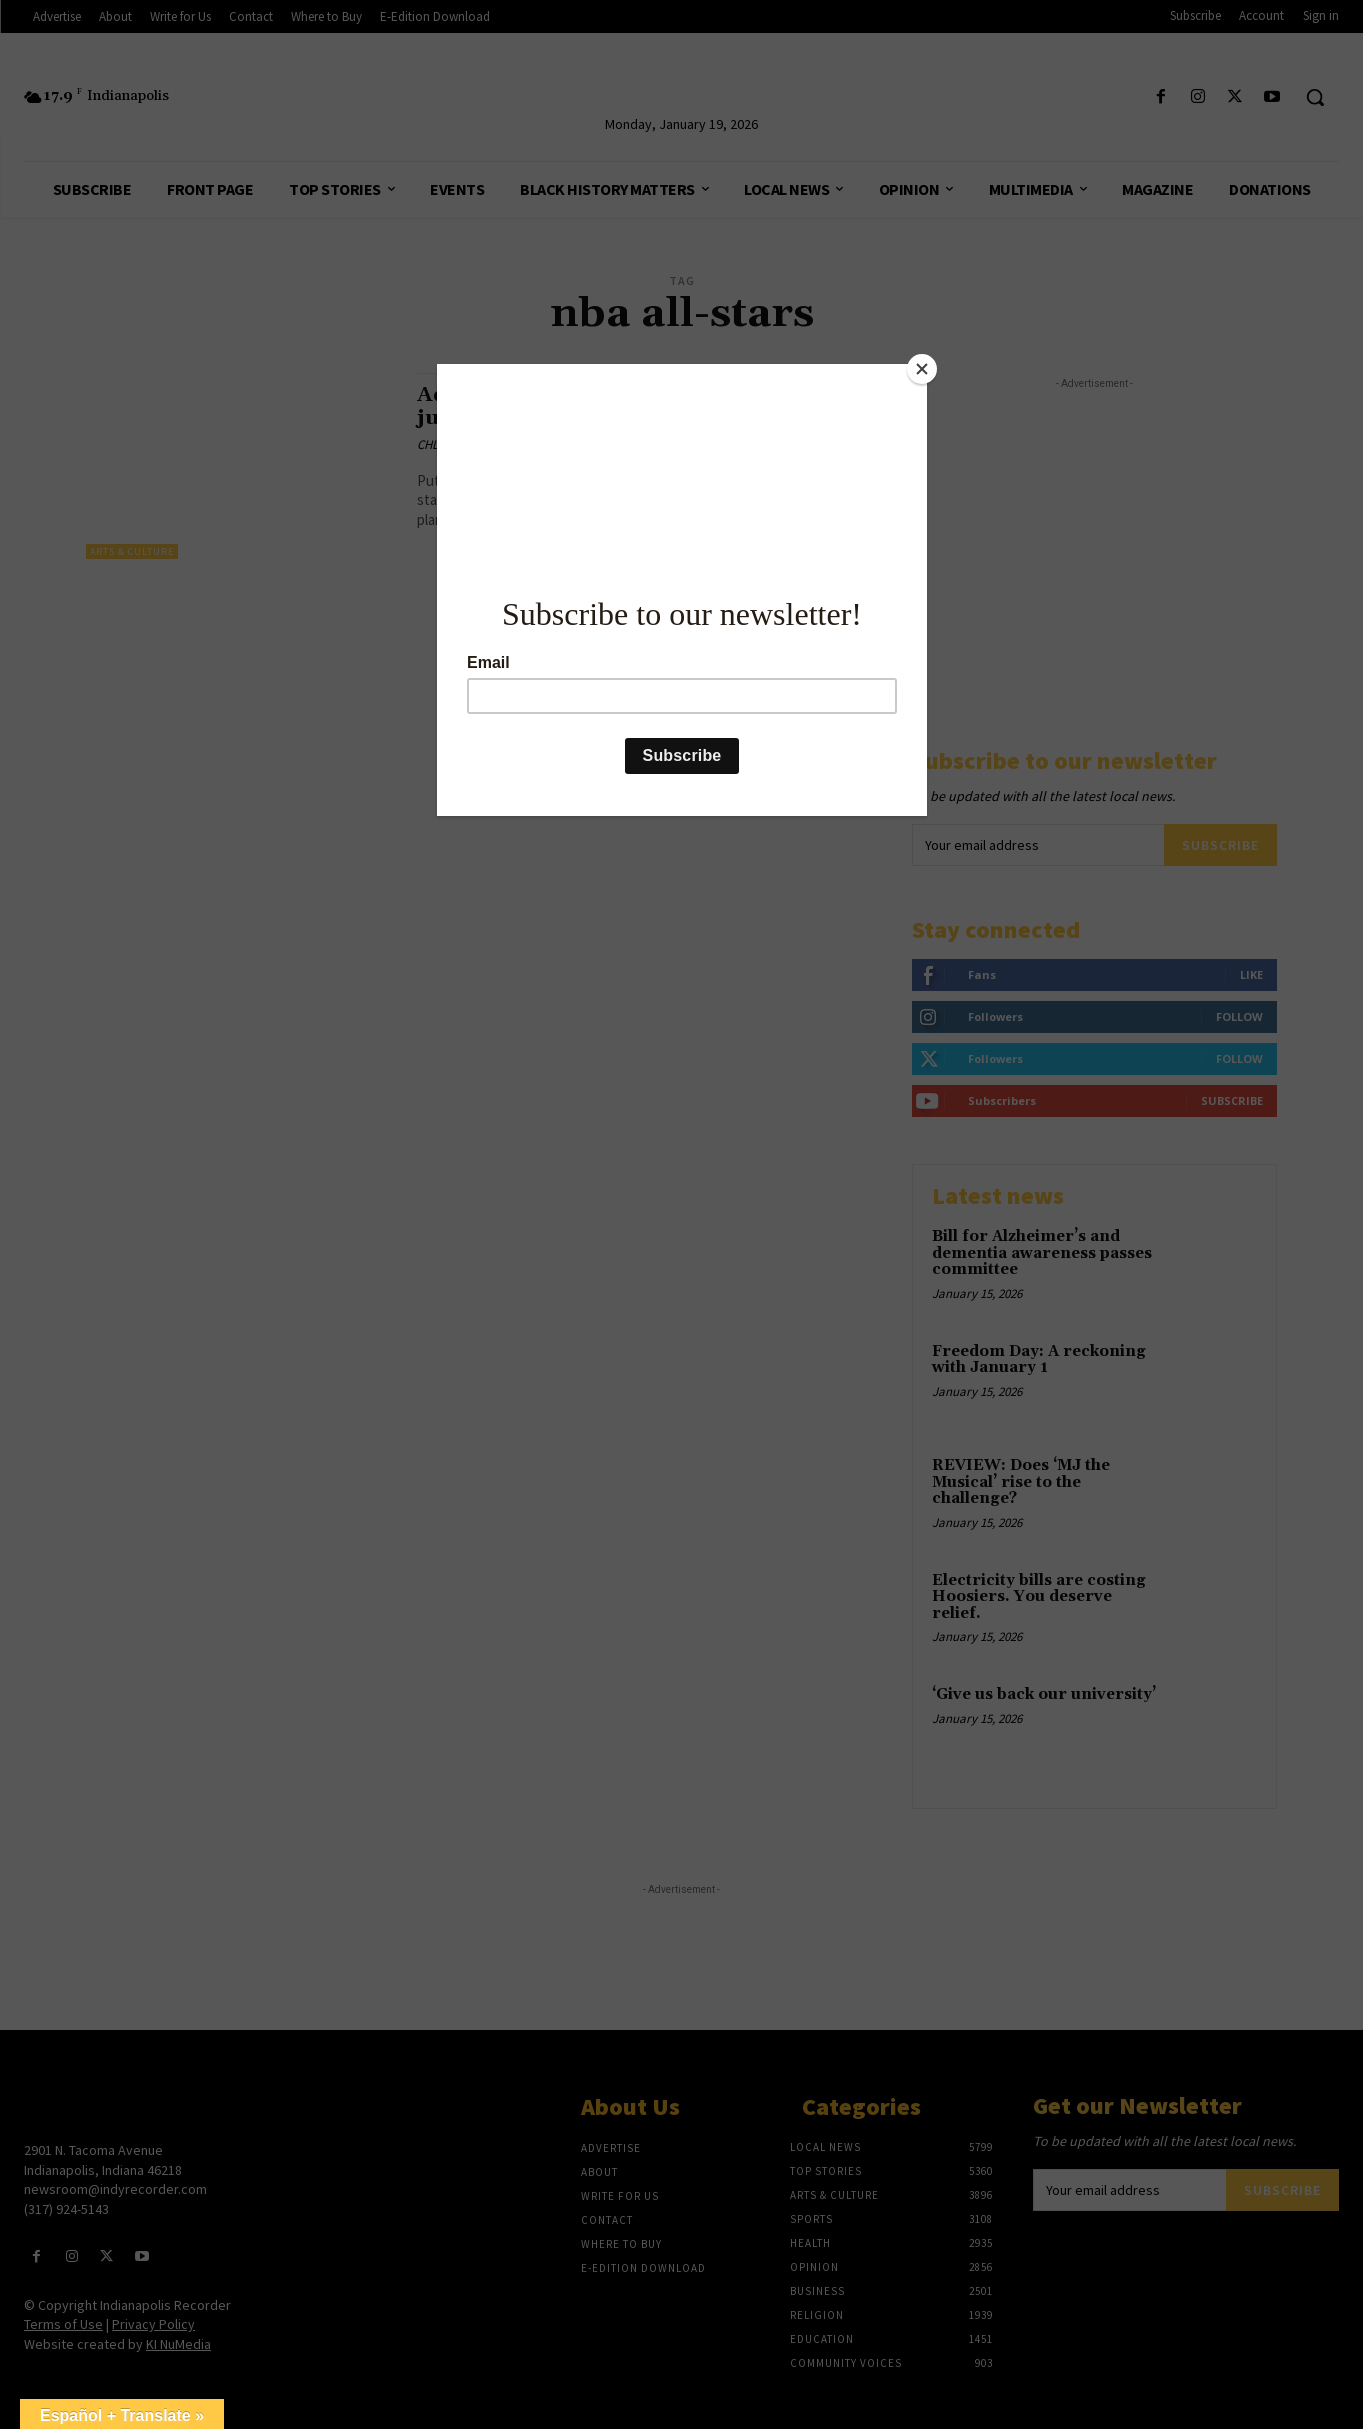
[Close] (922, 369)
